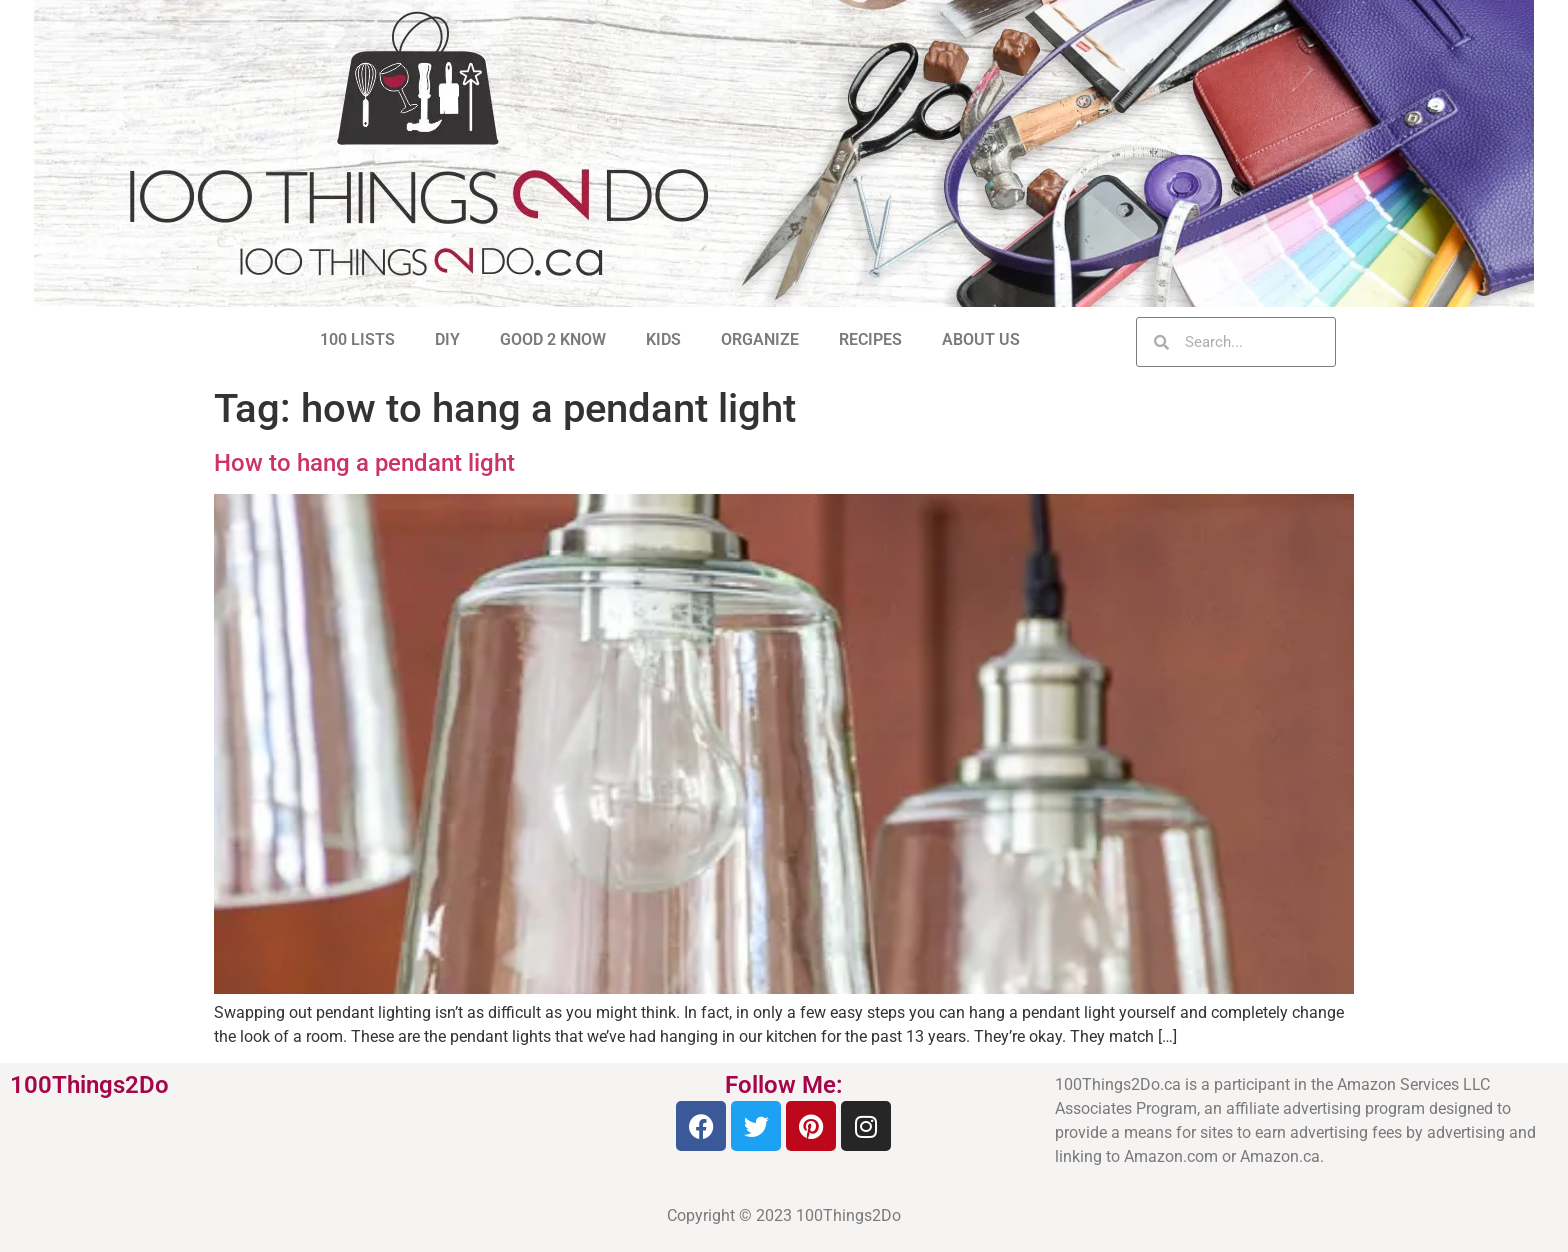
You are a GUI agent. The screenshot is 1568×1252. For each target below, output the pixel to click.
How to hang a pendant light (364, 463)
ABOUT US (981, 339)
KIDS (663, 339)
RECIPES (870, 339)
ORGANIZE (760, 339)
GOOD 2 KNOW (553, 339)
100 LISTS (357, 339)
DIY (447, 339)
